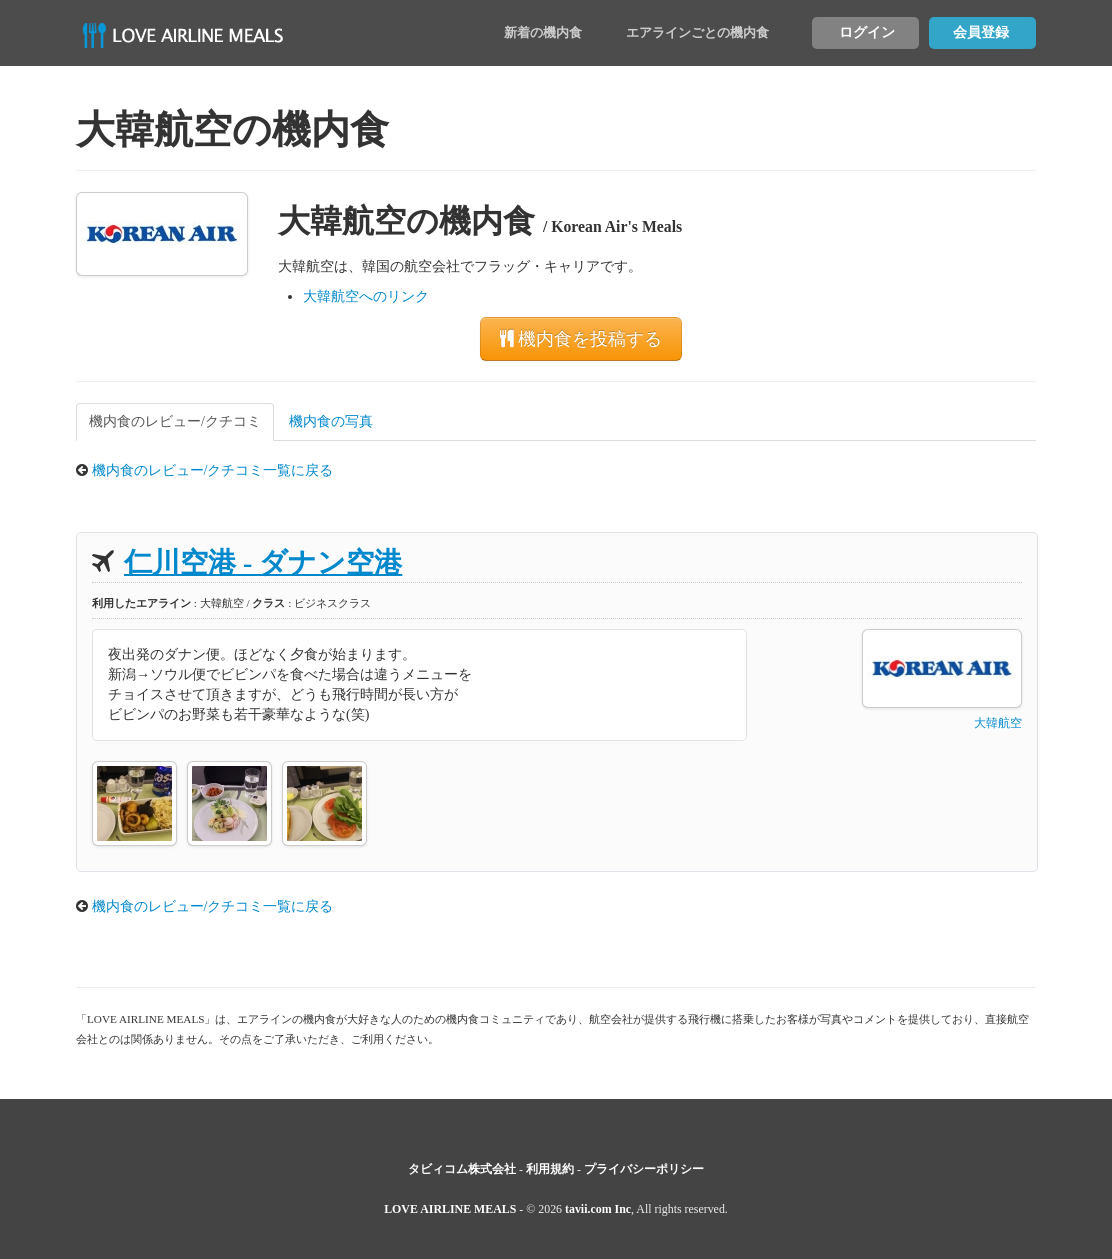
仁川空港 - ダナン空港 (263, 562)
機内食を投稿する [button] (581, 339)
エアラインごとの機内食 (697, 32)
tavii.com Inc (598, 1209)
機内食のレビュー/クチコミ (175, 421)
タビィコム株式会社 (462, 1169)
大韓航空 (998, 723)
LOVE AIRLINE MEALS (450, 1209)
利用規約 (550, 1169)
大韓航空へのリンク (366, 296)
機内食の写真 (331, 421)
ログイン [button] (867, 32)
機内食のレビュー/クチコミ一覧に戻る (213, 470)
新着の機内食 (543, 32)
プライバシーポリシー (644, 1169)
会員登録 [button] (981, 32)
